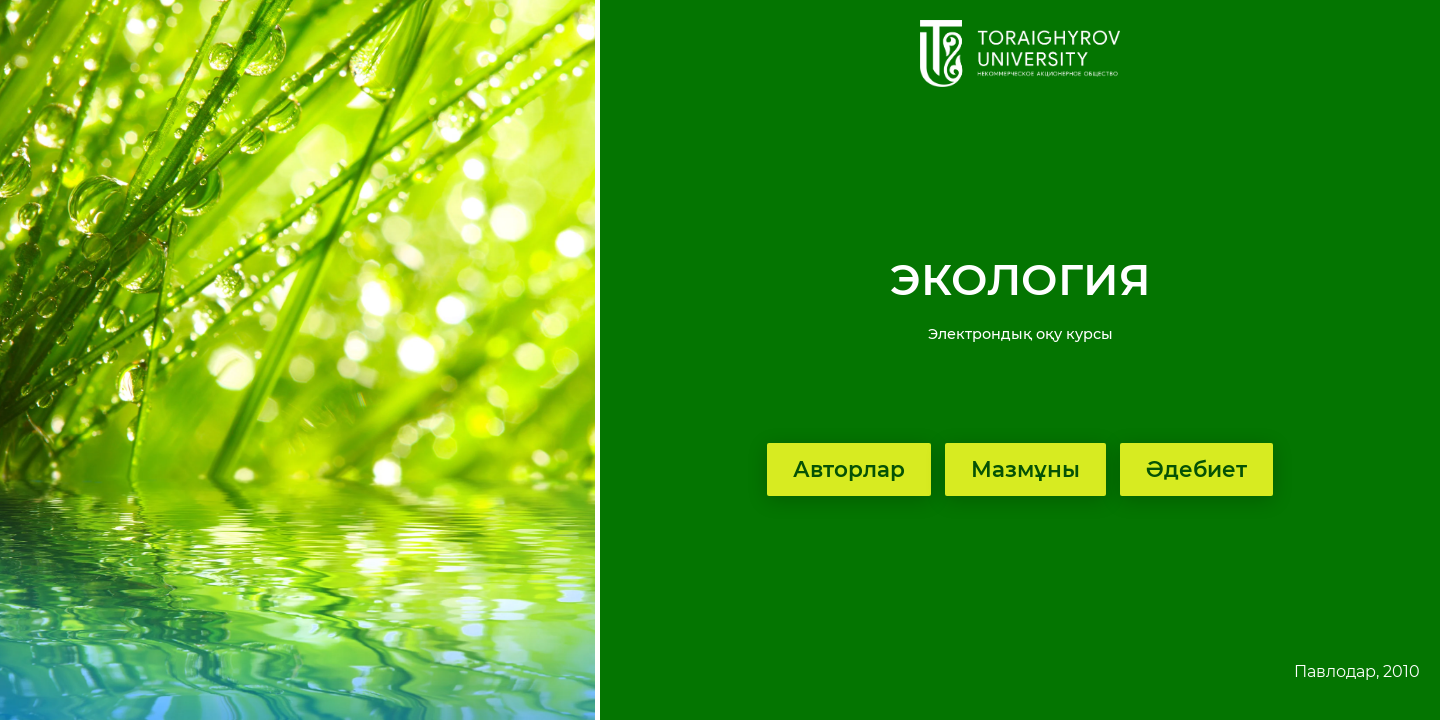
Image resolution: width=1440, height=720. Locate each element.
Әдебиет (1196, 469)
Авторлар (849, 469)
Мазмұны (1025, 469)
